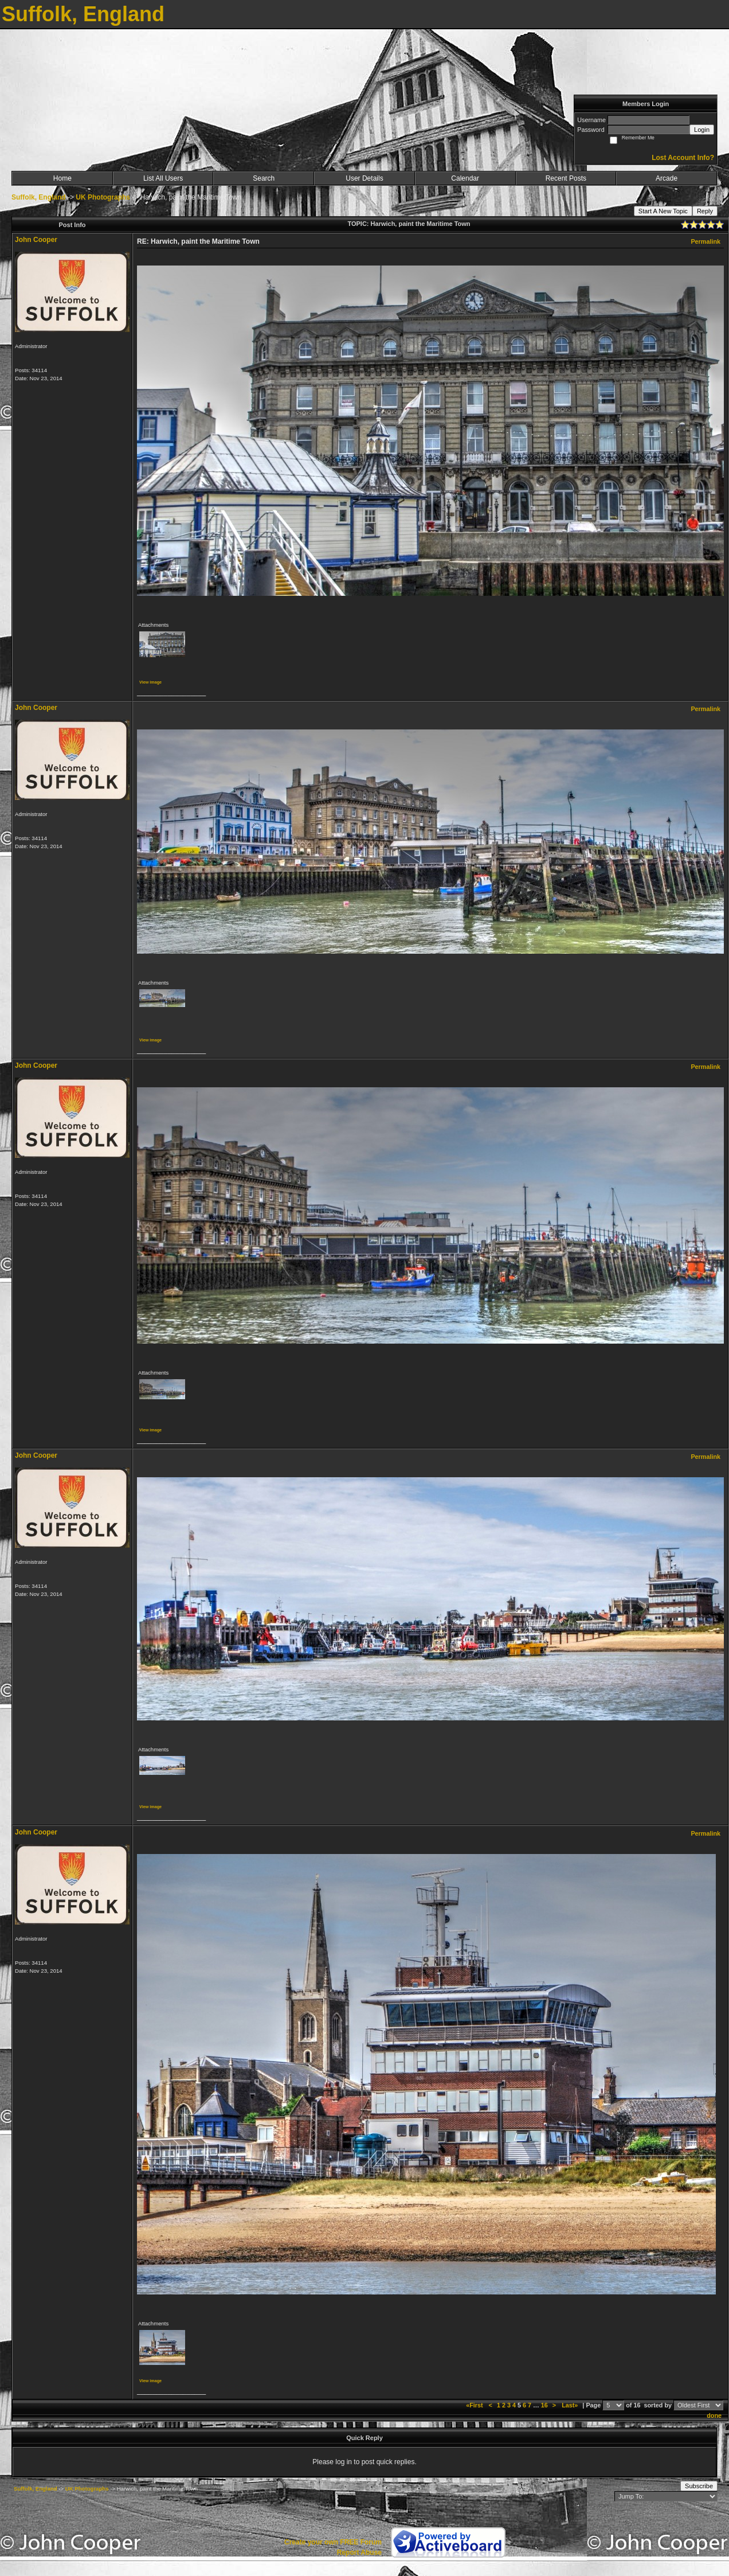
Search (264, 178)
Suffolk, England (38, 197)
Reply (705, 211)
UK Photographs (103, 197)
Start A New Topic (663, 211)
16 (544, 2405)
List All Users (163, 178)
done (714, 2415)
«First (475, 2405)
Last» (570, 2405)
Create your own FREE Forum (333, 2542)
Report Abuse (359, 2552)
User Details (364, 178)
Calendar (465, 178)
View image (150, 682)
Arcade (666, 178)
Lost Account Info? (683, 158)
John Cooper (36, 240)
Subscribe (699, 2486)
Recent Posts (566, 178)
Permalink (705, 241)
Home (62, 178)
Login (702, 129)
